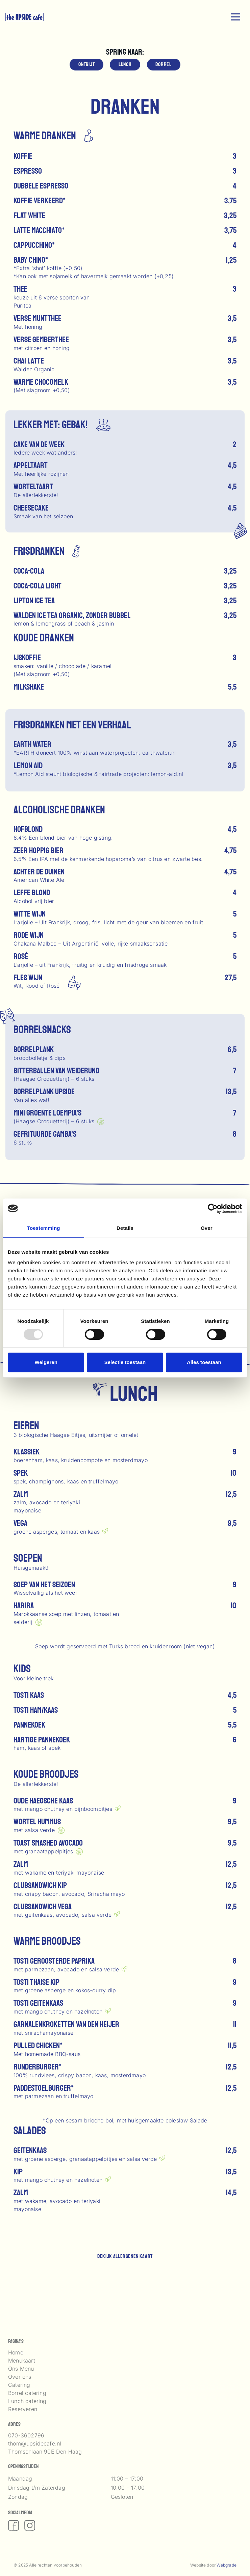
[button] (235, 16)
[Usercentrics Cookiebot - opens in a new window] (212, 1209)
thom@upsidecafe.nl (34, 2443)
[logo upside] (24, 17)
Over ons (19, 2376)
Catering (19, 2384)
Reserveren (22, 2409)
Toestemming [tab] (43, 1228)
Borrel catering (27, 2393)
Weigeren (46, 1362)
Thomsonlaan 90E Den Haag (45, 2451)
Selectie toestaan (125, 1362)
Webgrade (226, 2565)
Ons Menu (21, 2368)
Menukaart (21, 2360)
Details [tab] (125, 1228)
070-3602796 (26, 2435)
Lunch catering (27, 2401)
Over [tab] (206, 1228)
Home (15, 2352)
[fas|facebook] (13, 2525)
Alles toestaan (204, 1362)
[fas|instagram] (29, 2525)
